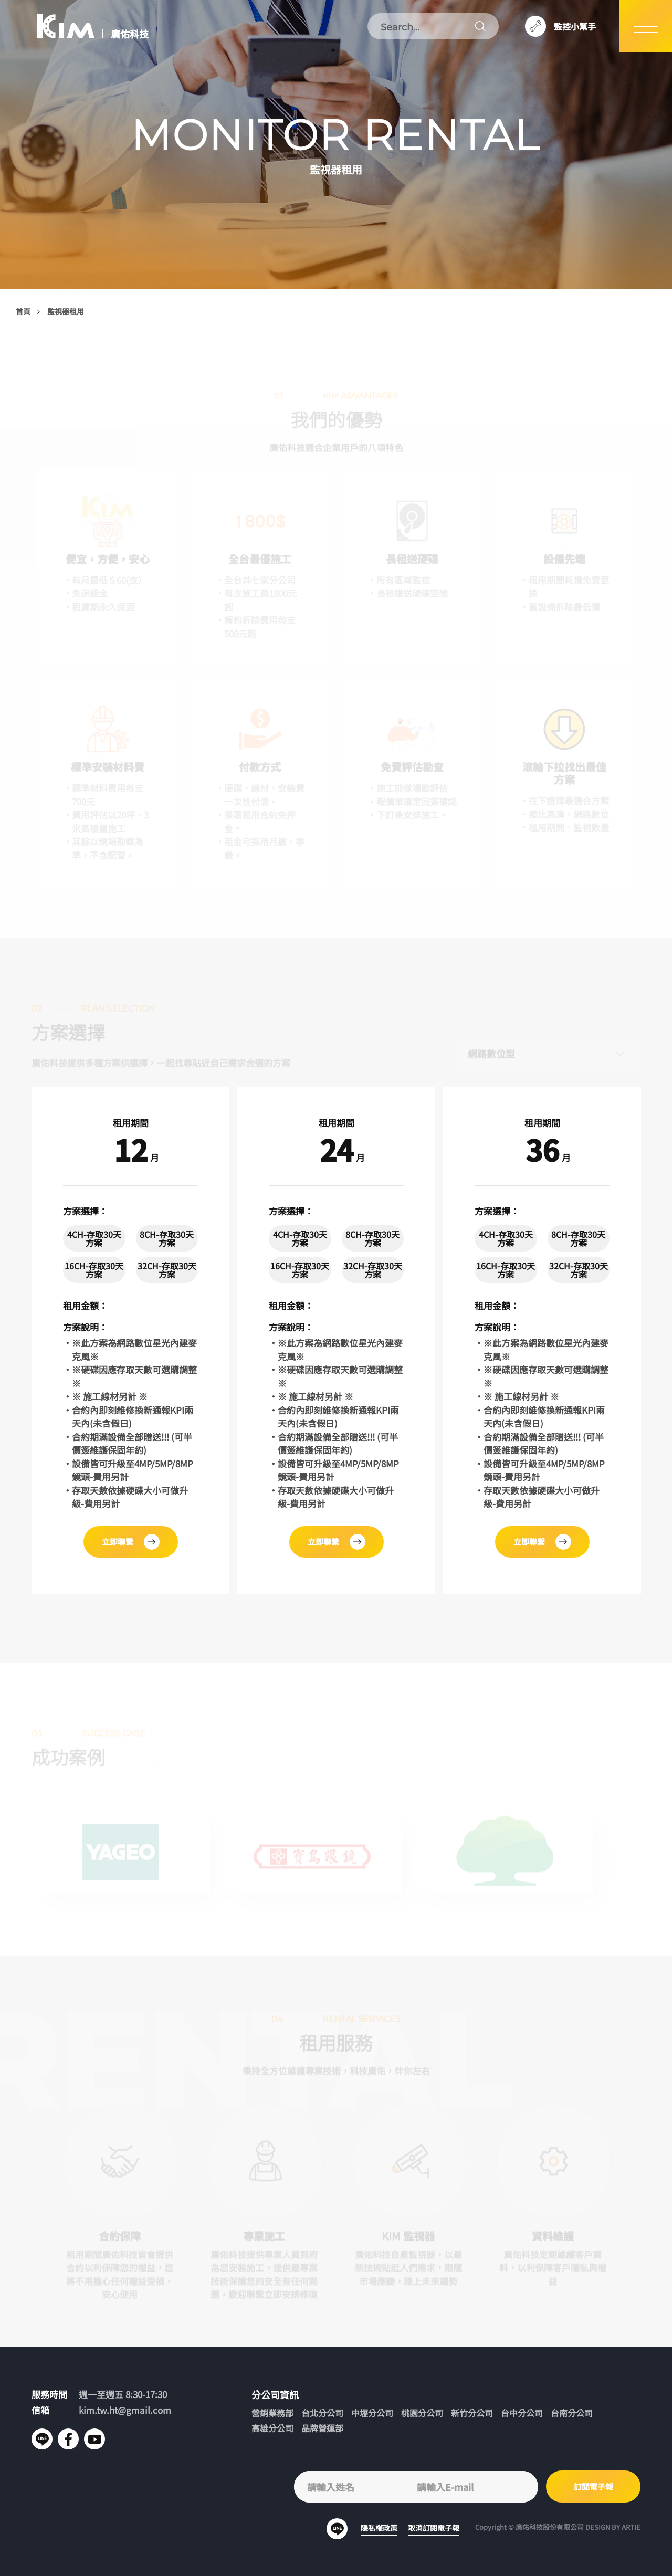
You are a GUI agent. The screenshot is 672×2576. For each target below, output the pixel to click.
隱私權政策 (379, 2527)
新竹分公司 (472, 2413)
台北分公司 (322, 2413)
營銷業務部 (272, 2413)
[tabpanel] (130, 1340)
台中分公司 (522, 2413)
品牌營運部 (322, 2428)
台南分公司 (572, 2413)
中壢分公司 (372, 2413)
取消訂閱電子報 (433, 2527)
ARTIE (631, 2527)
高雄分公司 (272, 2428)
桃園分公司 (422, 2413)
